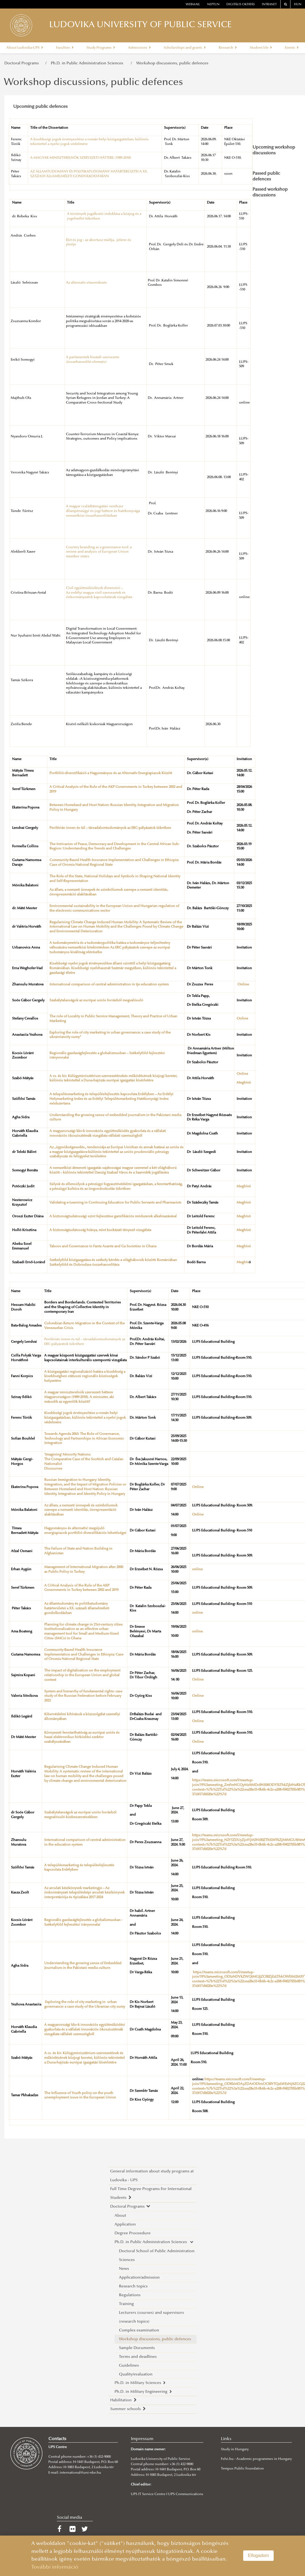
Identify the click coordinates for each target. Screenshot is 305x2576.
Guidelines (129, 2366)
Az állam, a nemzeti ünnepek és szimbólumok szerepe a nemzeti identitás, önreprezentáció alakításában (81, 1510)
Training (126, 2304)
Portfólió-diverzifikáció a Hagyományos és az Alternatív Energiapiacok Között (111, 773)
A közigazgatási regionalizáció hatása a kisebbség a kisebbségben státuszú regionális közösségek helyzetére (84, 1376)
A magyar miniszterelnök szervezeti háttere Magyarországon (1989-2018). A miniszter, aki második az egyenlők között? (79, 1397)
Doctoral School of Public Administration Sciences (157, 2255)
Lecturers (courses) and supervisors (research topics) (151, 2317)
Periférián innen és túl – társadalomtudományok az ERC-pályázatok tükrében (110, 828)
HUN (297, 4)
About (120, 2216)
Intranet (269, 4)
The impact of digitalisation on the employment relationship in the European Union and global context (82, 1675)
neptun (213, 4)
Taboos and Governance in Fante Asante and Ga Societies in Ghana (102, 1246)
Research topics (133, 2286)
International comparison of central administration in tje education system (109, 984)
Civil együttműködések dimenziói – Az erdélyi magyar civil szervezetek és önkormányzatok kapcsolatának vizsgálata (99, 593)
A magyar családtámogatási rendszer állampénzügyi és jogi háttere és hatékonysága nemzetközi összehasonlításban (103, 511)
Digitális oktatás (240, 4)
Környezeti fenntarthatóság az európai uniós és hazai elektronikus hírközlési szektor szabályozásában (82, 1737)
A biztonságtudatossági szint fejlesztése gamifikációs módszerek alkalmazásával (113, 1216)
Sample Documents (137, 2348)
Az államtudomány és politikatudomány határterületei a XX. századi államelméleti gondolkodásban (76, 1608)
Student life (261, 48)
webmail (193, 4)
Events (292, 48)
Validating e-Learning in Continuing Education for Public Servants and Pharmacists (115, 1202)
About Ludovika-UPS (24, 48)
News (124, 2269)
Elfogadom (258, 2555)
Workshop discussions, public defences (172, 63)
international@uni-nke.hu (80, 2472)
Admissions (139, 48)
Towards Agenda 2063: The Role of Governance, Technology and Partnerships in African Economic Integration (84, 1438)
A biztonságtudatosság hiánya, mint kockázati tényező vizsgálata (100, 1230)
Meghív (243, 1262)
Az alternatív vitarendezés (86, 282)
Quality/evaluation (135, 2374)
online (197, 1569)
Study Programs (101, 48)
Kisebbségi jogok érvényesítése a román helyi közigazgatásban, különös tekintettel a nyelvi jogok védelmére (85, 1418)
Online (243, 984)
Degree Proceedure (133, 2233)
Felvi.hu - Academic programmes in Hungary (256, 2459)
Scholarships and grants (185, 48)
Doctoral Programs (22, 63)
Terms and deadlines (138, 2357)
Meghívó (244, 1082)
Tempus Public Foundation (242, 2468)
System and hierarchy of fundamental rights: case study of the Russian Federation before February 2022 (83, 1696)
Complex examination (139, 2330)
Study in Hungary (235, 2449)
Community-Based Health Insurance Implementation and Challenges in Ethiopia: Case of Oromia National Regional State (83, 1654)
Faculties (65, 48)
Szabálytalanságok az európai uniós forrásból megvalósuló (96, 1000)
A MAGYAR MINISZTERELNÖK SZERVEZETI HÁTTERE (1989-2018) (80, 158)
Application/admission (139, 2278)
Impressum (142, 2439)
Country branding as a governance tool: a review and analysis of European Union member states (99, 552)
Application (125, 2225)
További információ (54, 2567)
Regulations (129, 2295)
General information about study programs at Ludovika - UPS (152, 2175)
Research (228, 48)
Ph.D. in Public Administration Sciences (88, 63)
